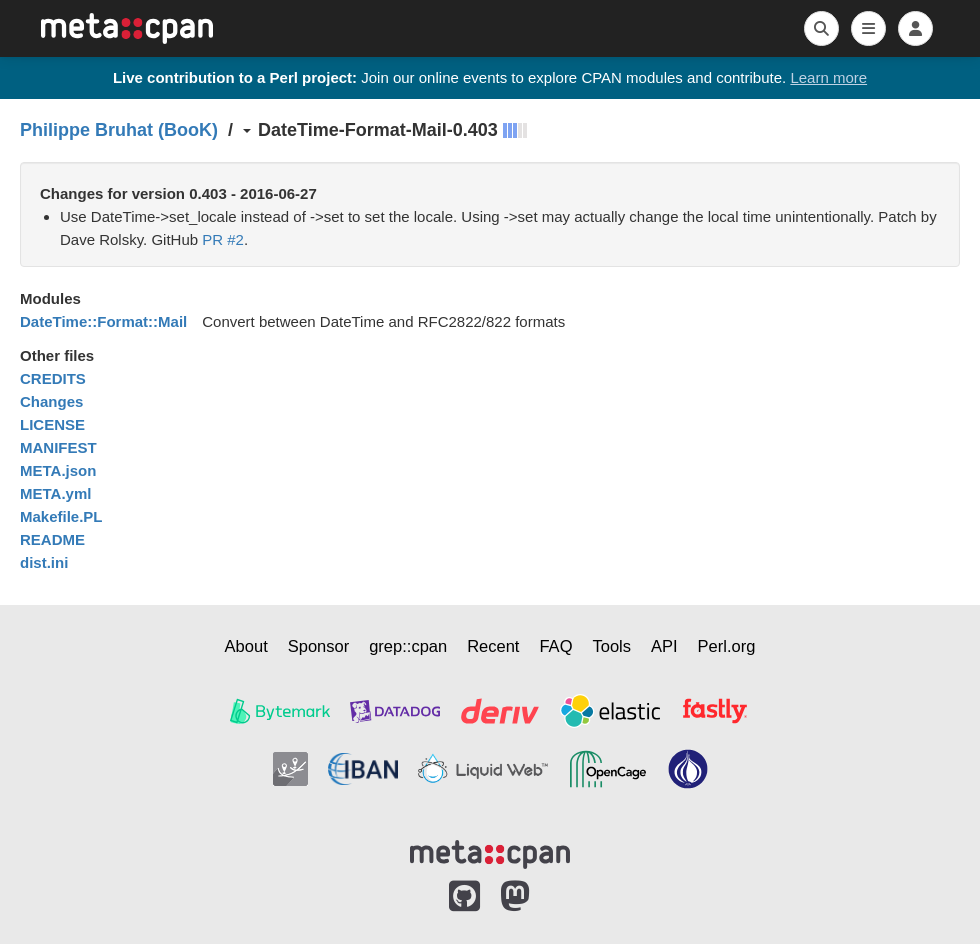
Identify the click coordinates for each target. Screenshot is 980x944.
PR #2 (223, 239)
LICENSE (52, 424)
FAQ (555, 646)
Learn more (828, 77)
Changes (51, 401)
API (664, 646)
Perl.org (727, 646)
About (246, 646)
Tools (611, 646)
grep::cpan (408, 646)
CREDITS (53, 378)
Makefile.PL (61, 516)
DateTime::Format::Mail (103, 321)
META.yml (55, 493)
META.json (58, 470)
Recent (493, 646)
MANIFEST (58, 447)
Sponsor (318, 646)
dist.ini (44, 562)
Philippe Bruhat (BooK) (119, 130)
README (52, 539)
